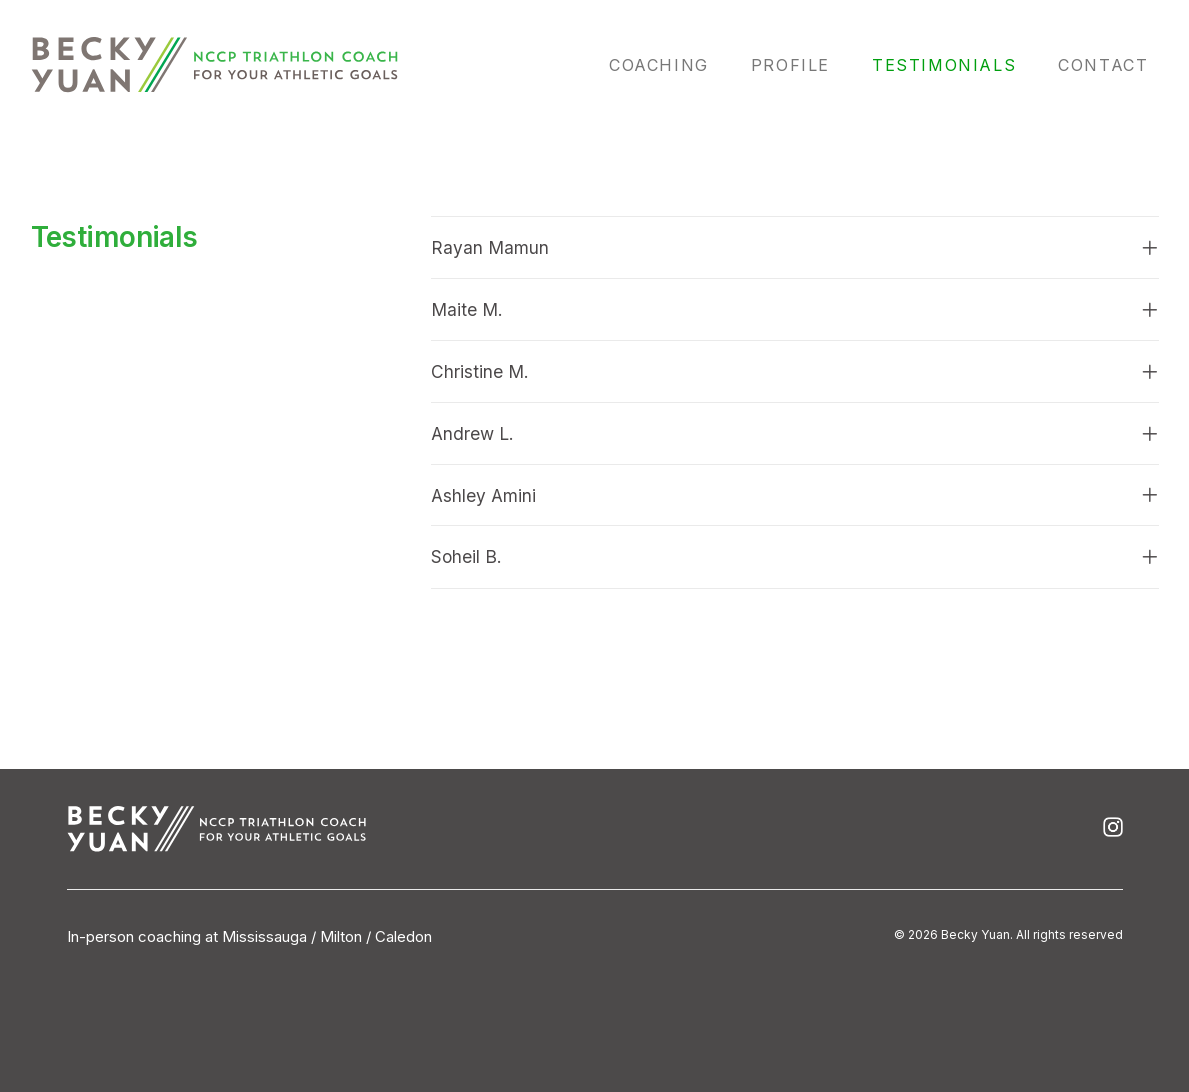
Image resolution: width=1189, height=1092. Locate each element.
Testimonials (944, 65)
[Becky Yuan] (215, 65)
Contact (1103, 65)
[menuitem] (671, 65)
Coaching (659, 65)
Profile (790, 65)
